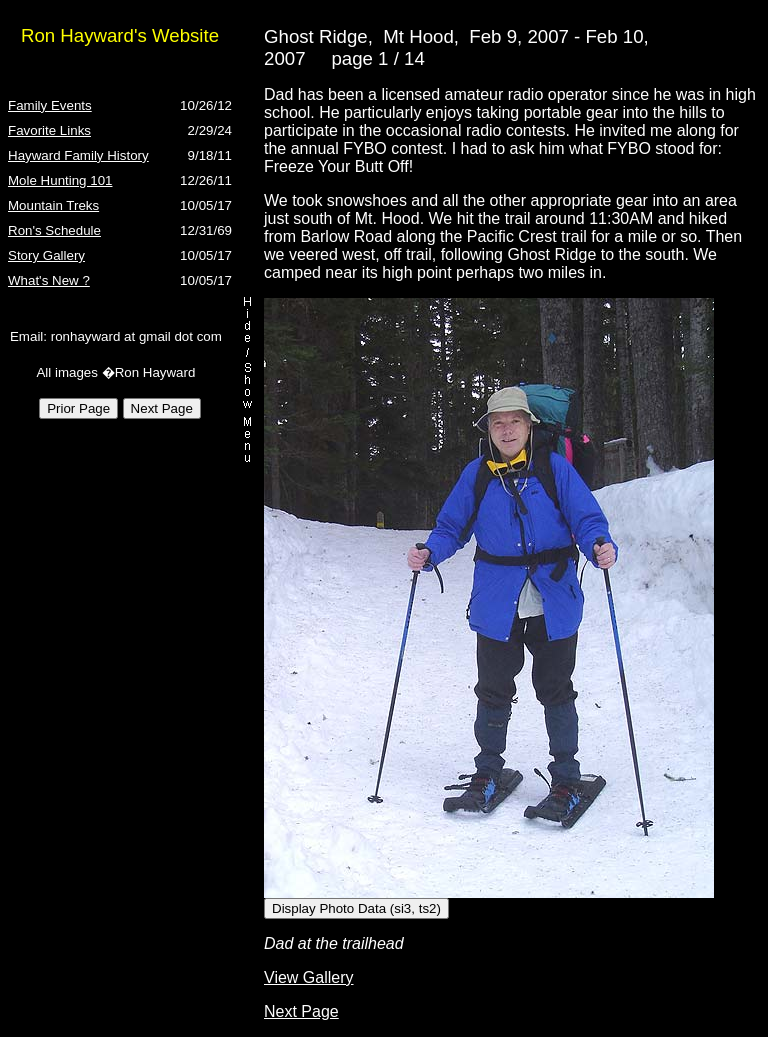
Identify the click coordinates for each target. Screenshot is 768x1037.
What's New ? (49, 280)
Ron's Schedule (54, 230)
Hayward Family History (78, 155)
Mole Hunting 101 (60, 180)
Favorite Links (49, 130)
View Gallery (309, 977)
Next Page (301, 1011)
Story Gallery (46, 255)
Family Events (50, 105)
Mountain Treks (53, 205)
